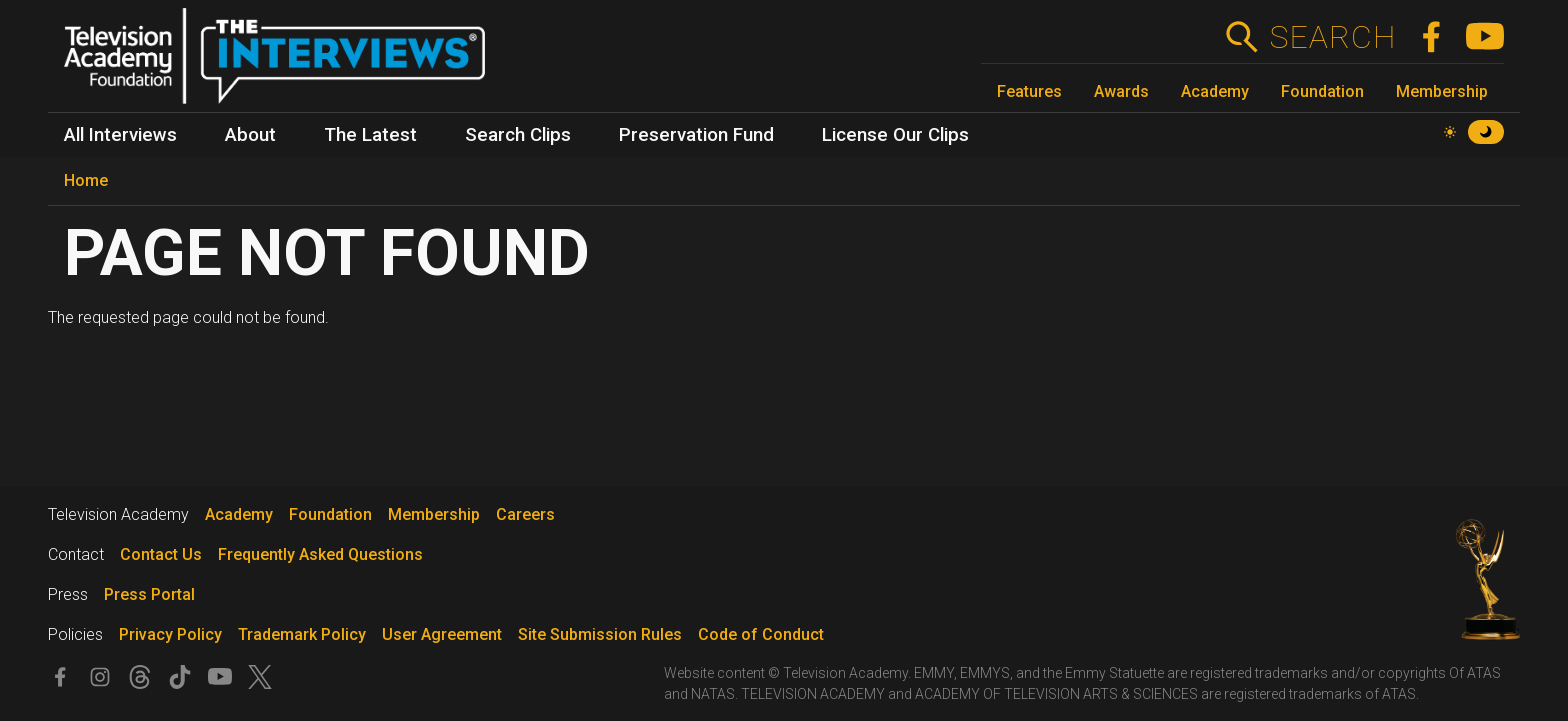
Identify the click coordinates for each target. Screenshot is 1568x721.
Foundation (1322, 91)
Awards (1121, 91)
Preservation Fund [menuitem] (696, 135)
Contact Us (161, 554)
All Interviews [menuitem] (120, 135)
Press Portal (149, 594)
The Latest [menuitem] (370, 135)
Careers (525, 514)
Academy (1215, 91)
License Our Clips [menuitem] (895, 135)
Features (1029, 91)
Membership (1442, 91)
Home (86, 180)
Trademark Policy (302, 634)
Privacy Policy (170, 634)
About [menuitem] (250, 135)
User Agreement (442, 634)
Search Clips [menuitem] (518, 135)
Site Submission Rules (600, 634)
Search (1332, 37)
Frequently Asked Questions (320, 554)
